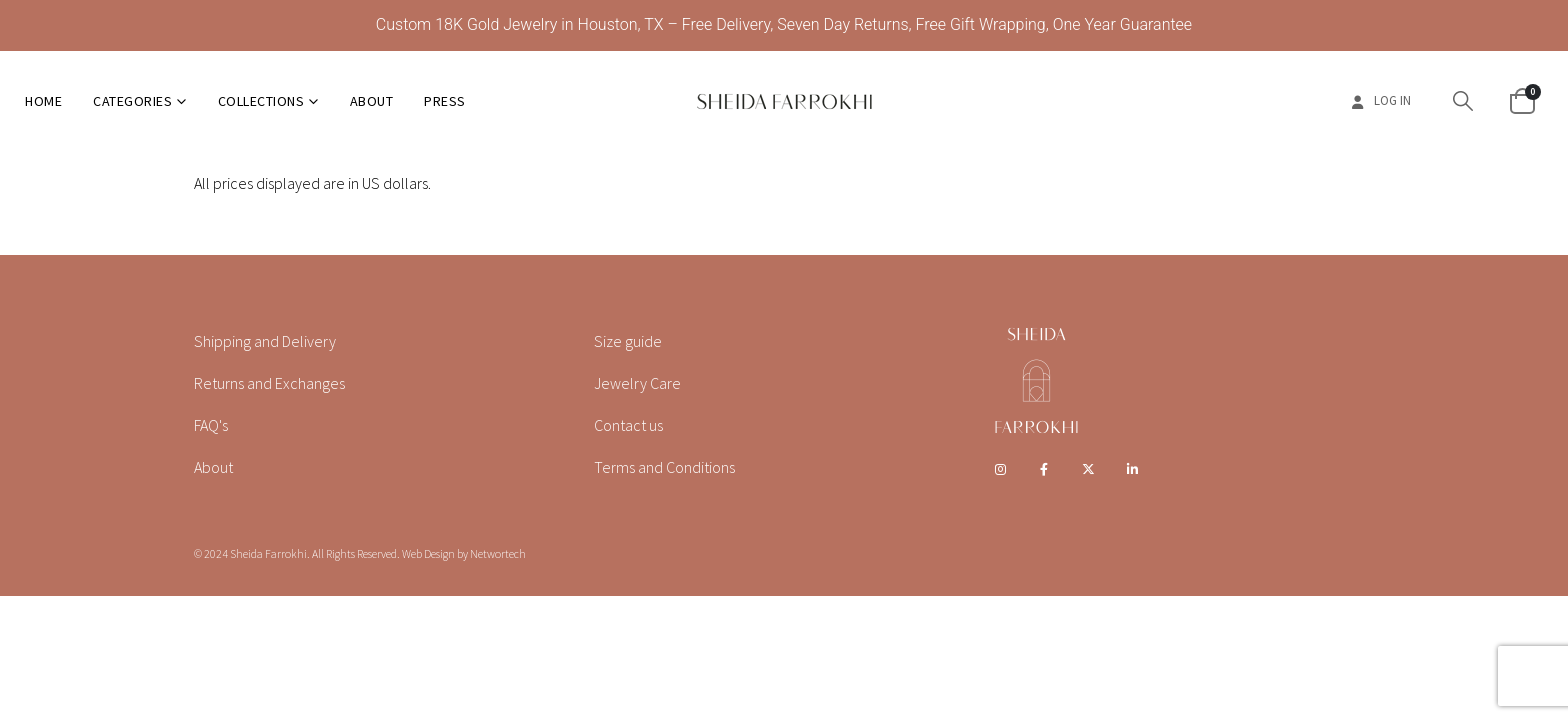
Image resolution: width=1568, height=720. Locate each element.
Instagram (1000, 469)
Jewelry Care (637, 383)
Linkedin (1133, 469)
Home (43, 101)
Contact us (628, 425)
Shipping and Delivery (265, 341)
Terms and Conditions (664, 467)
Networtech (498, 553)
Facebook (1044, 469)
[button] (1463, 101)
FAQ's (211, 425)
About (372, 101)
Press (445, 101)
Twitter (1089, 469)
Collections (261, 101)
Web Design (428, 553)
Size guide (628, 341)
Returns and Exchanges (269, 383)
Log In (1379, 100)
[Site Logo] (784, 101)
